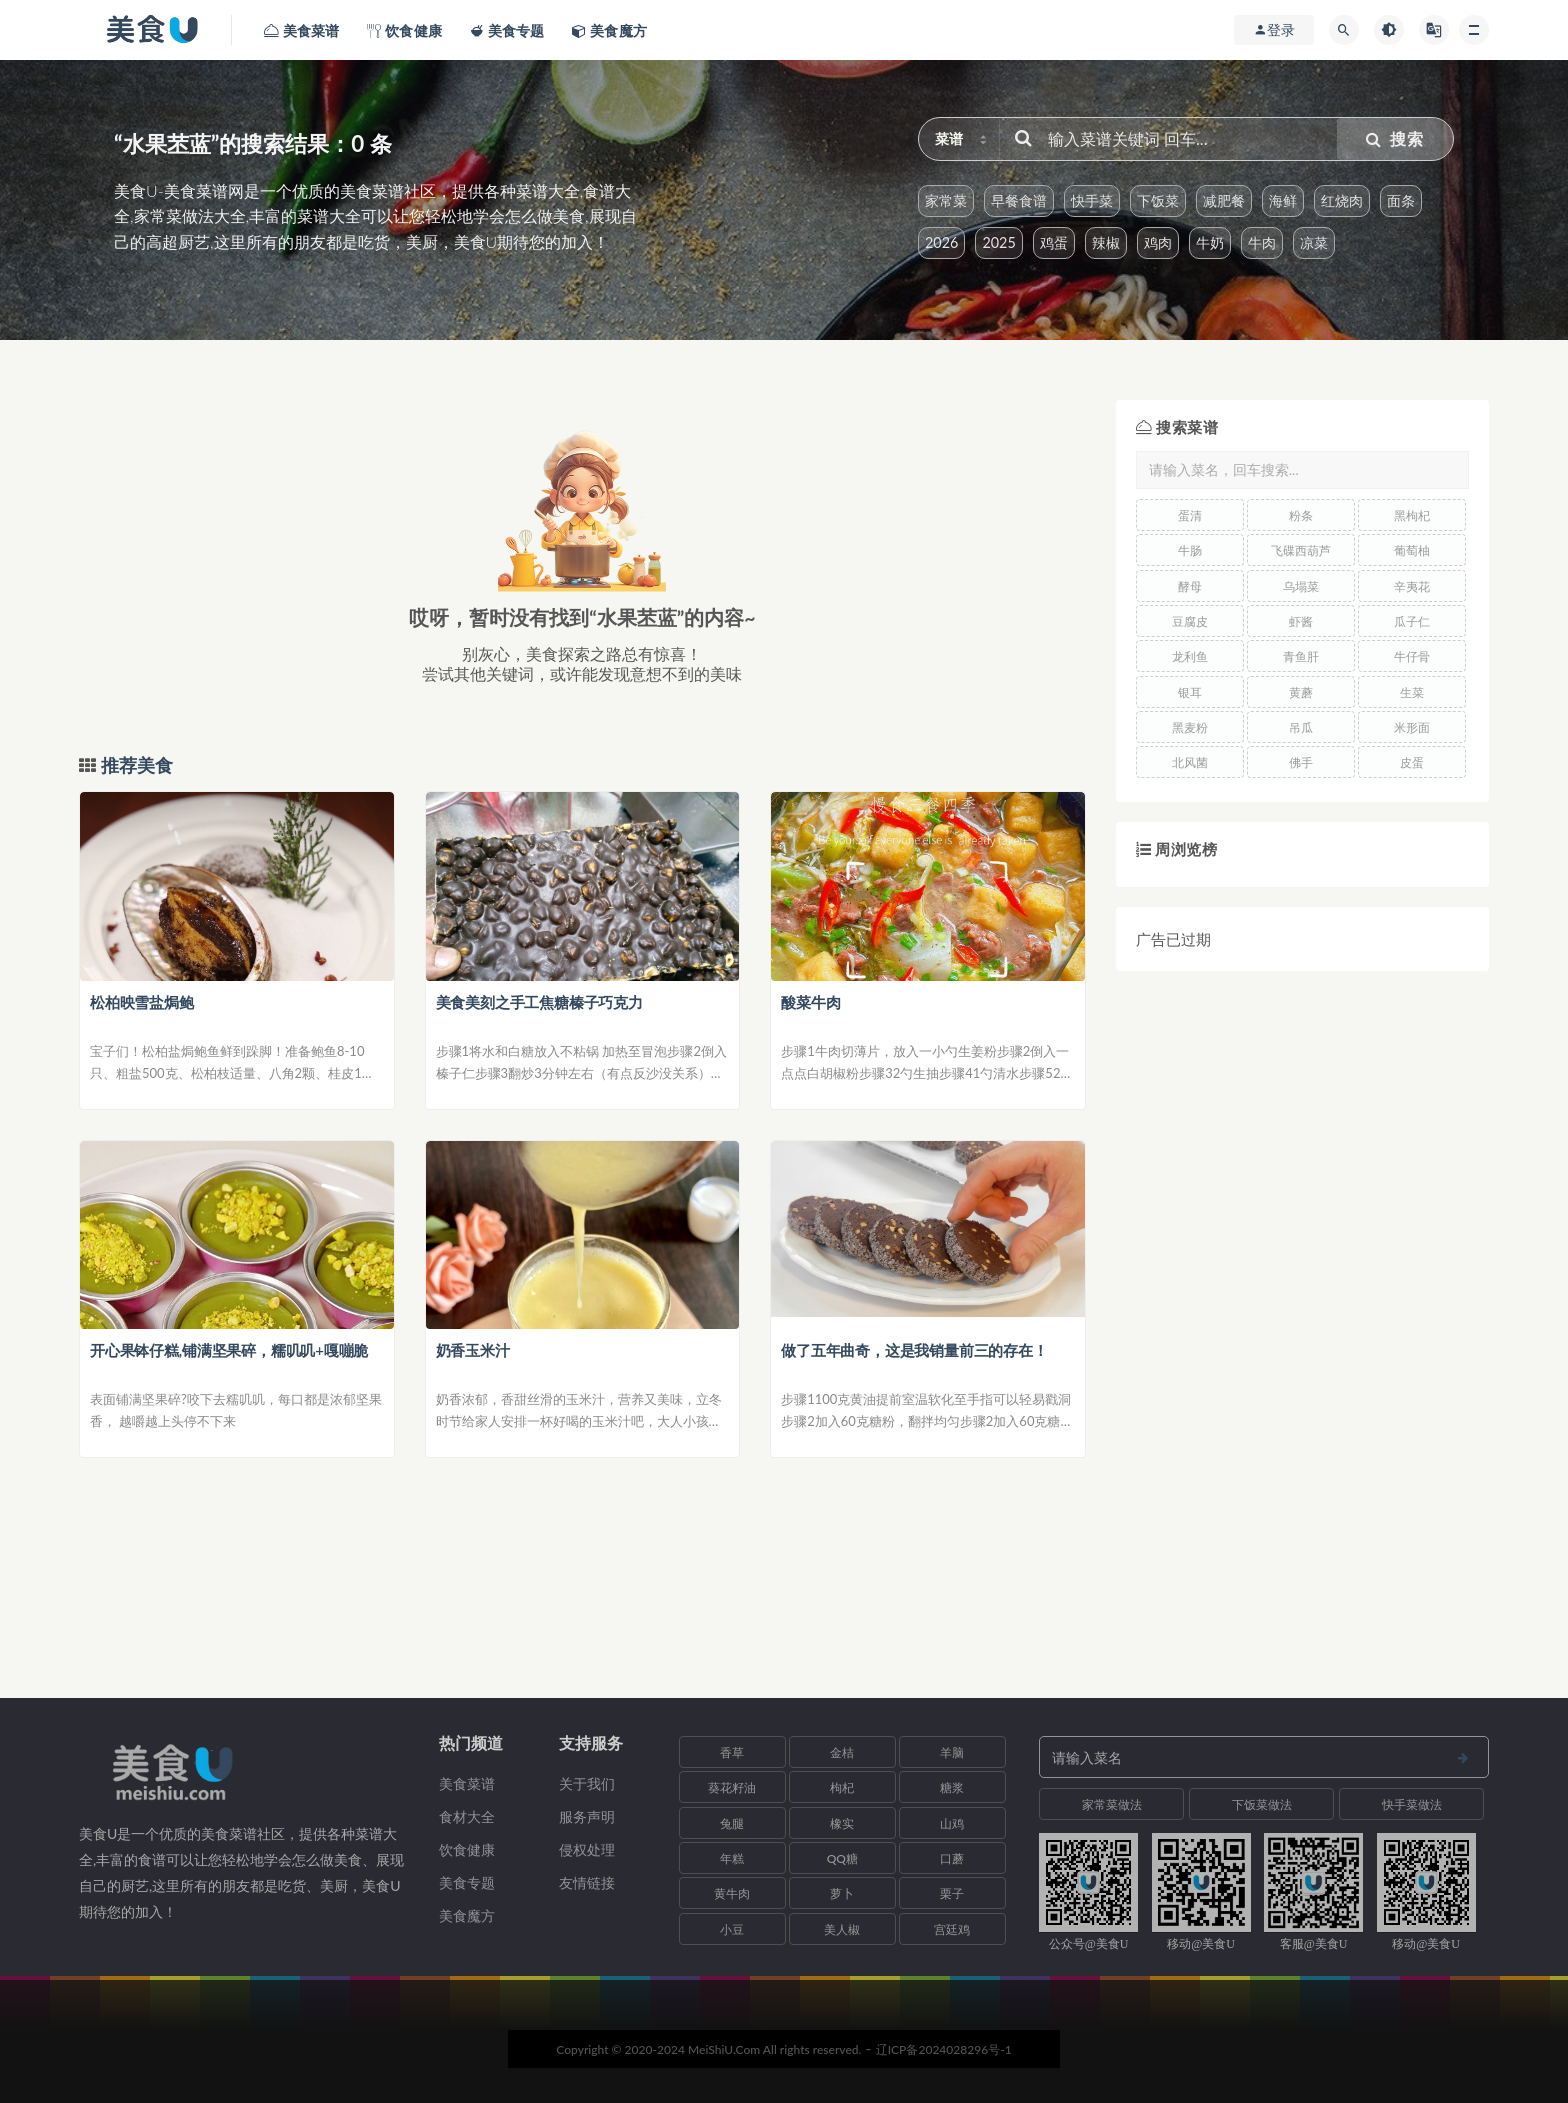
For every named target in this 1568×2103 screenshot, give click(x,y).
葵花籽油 (732, 1787)
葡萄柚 (1412, 550)
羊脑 (952, 1752)
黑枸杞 (1412, 515)
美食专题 (467, 1882)
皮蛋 (1412, 762)
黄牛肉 (732, 1893)
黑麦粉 (1190, 727)
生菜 (1412, 692)
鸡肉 (1158, 242)
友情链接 (587, 1882)
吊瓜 (1301, 727)
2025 (998, 242)
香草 (732, 1752)
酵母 (1190, 586)
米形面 (1412, 727)
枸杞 (842, 1787)
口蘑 (952, 1858)
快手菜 (1092, 200)
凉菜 (1314, 242)
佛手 (1301, 762)
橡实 (842, 1823)
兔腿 (732, 1823)
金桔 (842, 1752)
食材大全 (467, 1816)
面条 (1401, 200)
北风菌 (1190, 762)
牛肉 (1262, 242)
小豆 (732, 1929)
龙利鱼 (1190, 656)
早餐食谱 (1019, 200)
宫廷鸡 (952, 1929)
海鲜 (1283, 200)
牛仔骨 (1412, 656)
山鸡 (952, 1823)
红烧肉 (1342, 200)
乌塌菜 (1301, 586)
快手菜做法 (1412, 1804)
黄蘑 (1301, 692)
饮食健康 (467, 1849)
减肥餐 (1224, 200)
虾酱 (1301, 621)
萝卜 (842, 1893)
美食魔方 (467, 1915)
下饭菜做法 (1262, 1804)
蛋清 (1190, 515)
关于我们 (587, 1783)
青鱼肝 (1301, 656)
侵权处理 (587, 1849)
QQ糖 (842, 1858)
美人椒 (842, 1929)
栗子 (952, 1893)
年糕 (732, 1858)
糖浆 (952, 1787)
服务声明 (587, 1816)
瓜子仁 (1412, 621)
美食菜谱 (467, 1783)
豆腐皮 (1190, 621)
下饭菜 (1158, 200)
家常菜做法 (1112, 1804)
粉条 (1301, 515)
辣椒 (1106, 242)
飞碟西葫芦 (1301, 550)
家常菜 (946, 200)
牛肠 (1190, 550)
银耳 (1190, 692)
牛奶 (1210, 242)
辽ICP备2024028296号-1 (944, 2049)
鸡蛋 (1054, 242)
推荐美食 (135, 765)
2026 (941, 242)
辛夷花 (1412, 586)
